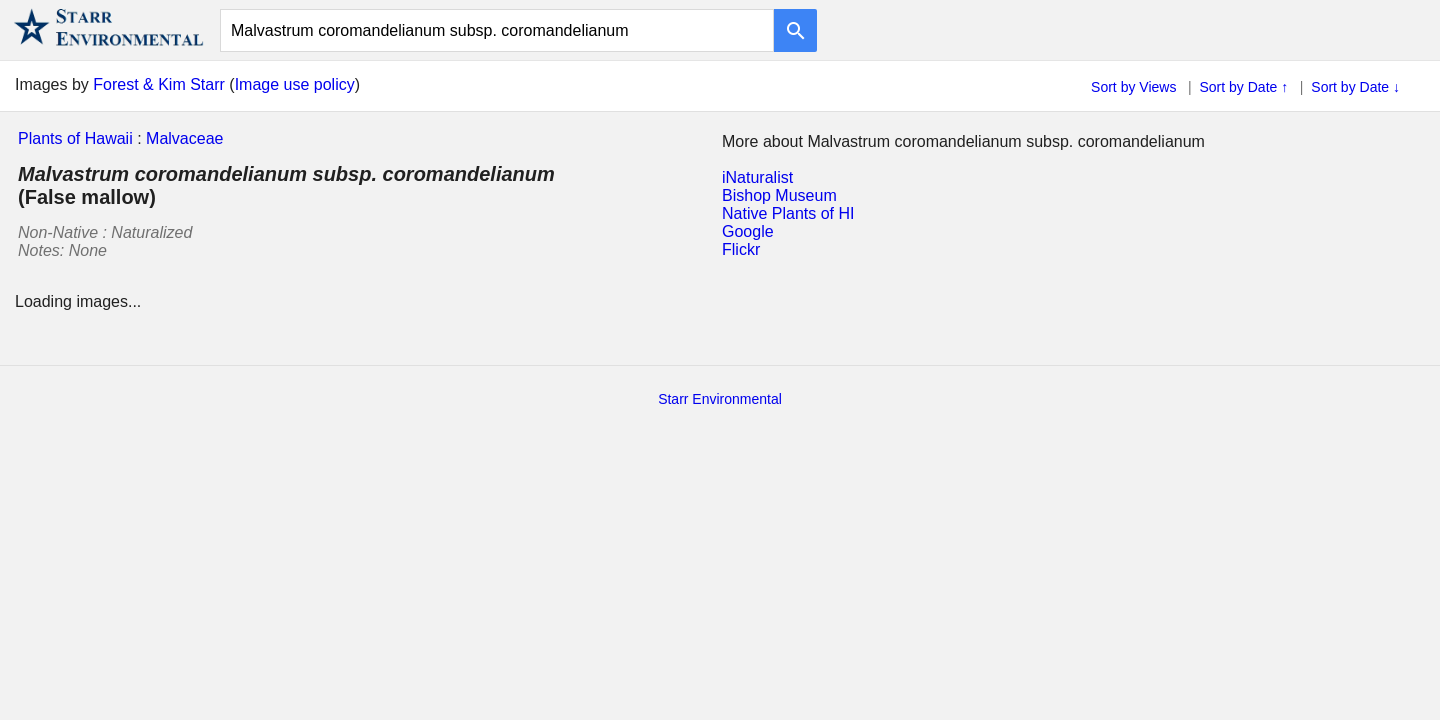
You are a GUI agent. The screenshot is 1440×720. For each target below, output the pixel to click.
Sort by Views (1133, 87)
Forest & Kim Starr (159, 84)
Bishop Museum (779, 195)
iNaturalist (757, 177)
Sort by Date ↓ (1355, 87)
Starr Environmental (720, 399)
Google (748, 231)
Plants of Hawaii (75, 138)
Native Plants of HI (788, 213)
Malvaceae (184, 138)
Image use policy (295, 84)
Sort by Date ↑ (1244, 87)
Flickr (741, 249)
